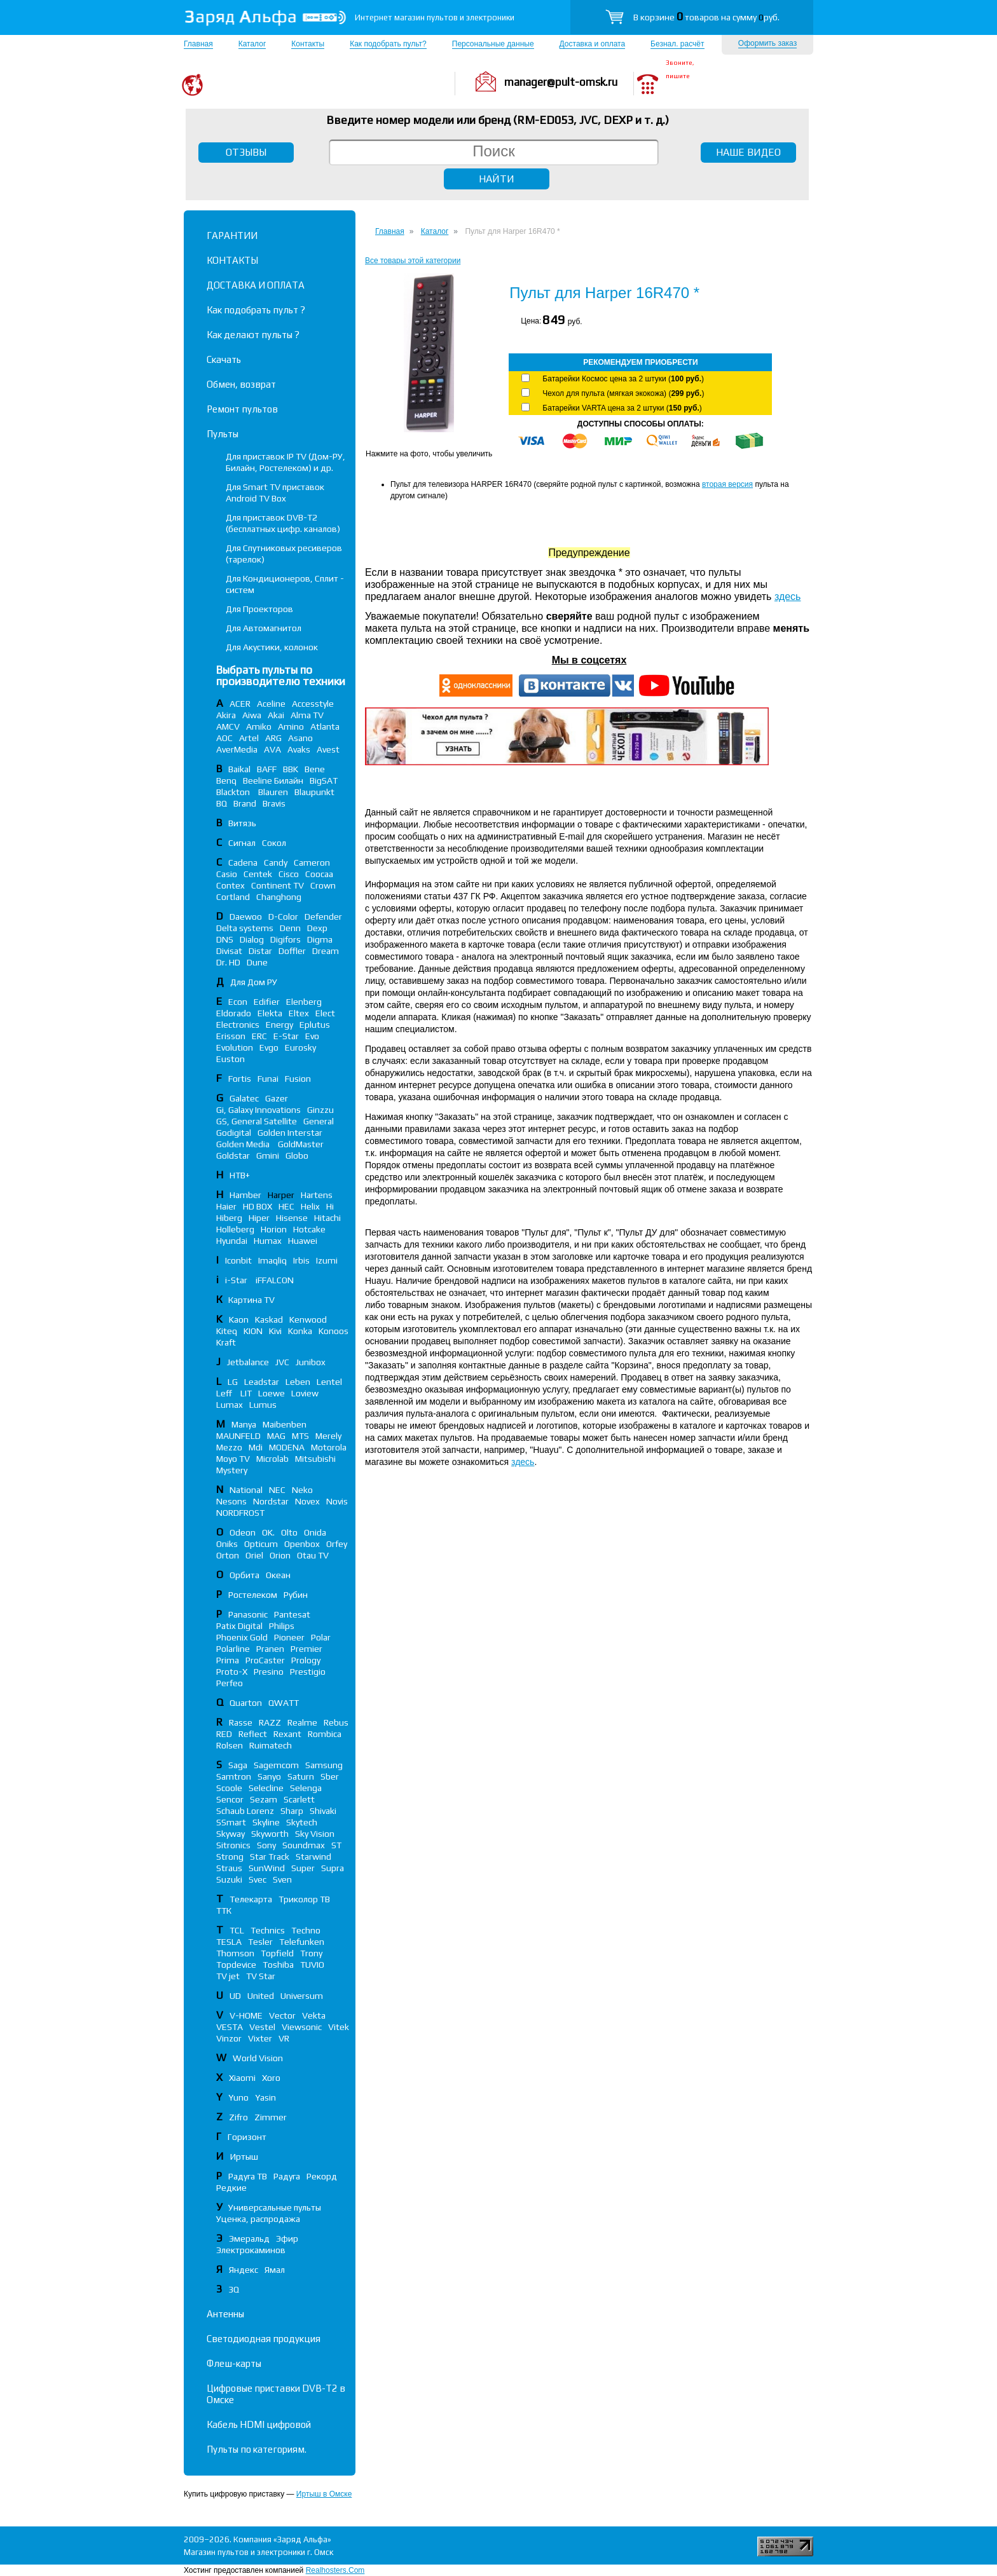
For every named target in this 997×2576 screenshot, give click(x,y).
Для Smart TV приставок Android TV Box (275, 492)
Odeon (243, 1532)
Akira (226, 715)
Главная (198, 43)
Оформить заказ (767, 43)
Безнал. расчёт (677, 43)
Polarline (233, 1649)
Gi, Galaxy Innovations (258, 1110)
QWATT (283, 1703)
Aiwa (251, 715)
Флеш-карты (234, 2363)
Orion (280, 1555)
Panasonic (248, 1614)
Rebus (336, 1722)
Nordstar (271, 1501)
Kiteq (226, 1331)
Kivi (275, 1331)
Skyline (266, 1822)
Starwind (313, 1856)
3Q (233, 2289)
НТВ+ (240, 1175)
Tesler (260, 1942)
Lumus (263, 1405)
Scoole (229, 1788)
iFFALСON (275, 1280)
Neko (302, 1490)
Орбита (244, 1575)
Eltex (299, 1013)
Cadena (243, 862)
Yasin (265, 2097)
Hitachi (327, 1218)
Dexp (317, 928)
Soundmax (303, 1845)
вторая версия (727, 484)
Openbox (302, 1544)
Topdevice (236, 1964)
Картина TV (252, 1300)
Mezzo (229, 1447)
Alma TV (307, 715)
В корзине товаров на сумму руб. (706, 17)
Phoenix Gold (242, 1637)
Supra (332, 1868)
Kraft (226, 1342)
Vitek (338, 2027)
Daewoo (246, 916)
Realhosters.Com (335, 2570)
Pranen (270, 1649)
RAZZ (270, 1722)
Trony (311, 1953)
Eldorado (233, 1013)
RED (224, 1734)
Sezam (263, 1799)
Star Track (269, 1856)
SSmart (231, 1822)
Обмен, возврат (241, 384)
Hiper (259, 1218)
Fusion (298, 1078)
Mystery (231, 1470)
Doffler (292, 951)
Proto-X (231, 1671)
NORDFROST (240, 1513)
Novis (337, 1501)
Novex (307, 1501)
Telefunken (301, 1942)
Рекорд (321, 2176)
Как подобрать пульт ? (256, 309)
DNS (224, 939)
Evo (312, 1036)
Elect (325, 1013)
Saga (237, 1765)
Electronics (237, 1024)
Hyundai (231, 1241)
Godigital (233, 1133)
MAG (276, 1436)
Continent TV (277, 885)
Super (303, 1868)
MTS (300, 1436)
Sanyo (269, 1776)
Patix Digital (239, 1626)
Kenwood (308, 1319)
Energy (279, 1024)
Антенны (225, 2313)
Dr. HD (228, 962)
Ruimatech (270, 1745)
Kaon (239, 1319)
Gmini (267, 1155)
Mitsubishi (315, 1459)
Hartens (317, 1195)
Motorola (329, 1447)
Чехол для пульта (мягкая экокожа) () (623, 393)
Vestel (262, 2027)
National (246, 1490)
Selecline (266, 1788)
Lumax (229, 1405)
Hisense (292, 1218)
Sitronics (233, 1845)
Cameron (312, 862)
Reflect (252, 1734)
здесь (787, 596)
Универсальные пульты (274, 2207)
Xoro (271, 2078)
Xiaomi (242, 2078)
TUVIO (312, 1964)
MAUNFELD (238, 1436)
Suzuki (229, 1879)
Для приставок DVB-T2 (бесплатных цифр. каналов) (283, 523)
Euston (230, 1059)
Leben (297, 1382)
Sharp (291, 1811)
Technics (268, 1930)
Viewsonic (302, 2027)
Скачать (224, 359)
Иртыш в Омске (324, 2494)
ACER (240, 704)
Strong (230, 1856)
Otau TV (313, 1555)
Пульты (222, 433)
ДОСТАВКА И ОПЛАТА (256, 285)
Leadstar (261, 1382)
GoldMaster (301, 1144)
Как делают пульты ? (253, 334)
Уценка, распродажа (258, 2219)
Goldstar (233, 1155)
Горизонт (247, 2137)
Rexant (287, 1734)
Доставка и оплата (593, 43)
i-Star (237, 1280)
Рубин (296, 1595)
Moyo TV (233, 1459)
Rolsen (229, 1745)
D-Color (283, 916)
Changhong (278, 897)
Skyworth (270, 1834)
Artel (249, 738)
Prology (305, 1660)
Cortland (233, 897)
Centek (258, 874)
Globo (296, 1155)
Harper (281, 1195)
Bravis (274, 803)
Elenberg (304, 1002)
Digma (320, 939)
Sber (329, 1776)
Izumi (327, 1260)
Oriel (254, 1555)
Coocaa (319, 874)
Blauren (273, 792)
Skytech (301, 1822)
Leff (225, 1393)
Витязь (242, 823)
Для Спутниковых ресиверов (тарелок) (284, 553)
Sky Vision (314, 1834)
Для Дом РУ (253, 982)
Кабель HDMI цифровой (259, 2424)
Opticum (261, 1544)
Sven (282, 1879)
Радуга (286, 2176)
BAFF (267, 769)
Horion (274, 1229)
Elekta (270, 1013)
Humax (268, 1241)
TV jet (228, 1976)
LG (233, 1382)
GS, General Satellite (256, 1121)
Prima (227, 1660)
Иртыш (244, 2156)
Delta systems (244, 928)
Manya (243, 1424)
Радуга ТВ (247, 2176)
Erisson (230, 1036)
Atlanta (325, 726)
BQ (221, 803)
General (318, 1121)
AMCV (228, 726)
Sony (266, 1845)
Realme (302, 1722)
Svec (257, 1879)
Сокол (274, 843)
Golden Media (244, 1144)
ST (336, 1845)
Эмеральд (249, 2238)
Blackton (234, 792)
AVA (272, 749)
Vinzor (229, 2038)
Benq (226, 780)
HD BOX (257, 1206)
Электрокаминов (250, 2250)
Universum (301, 1996)
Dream (325, 951)
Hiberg (229, 1218)
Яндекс (243, 2270)
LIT (246, 1393)
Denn (290, 928)
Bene (315, 769)
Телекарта (251, 1899)
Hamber (245, 1195)
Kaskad (269, 1319)
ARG (273, 738)
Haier (226, 1206)
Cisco (288, 874)
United (260, 1996)
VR (283, 2038)
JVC (282, 1362)
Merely (328, 1436)
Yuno (238, 2097)
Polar (321, 1637)
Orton (227, 1555)
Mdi (256, 1447)
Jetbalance (248, 1362)
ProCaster (265, 1660)
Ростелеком (252, 1595)
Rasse (240, 1722)
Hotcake (309, 1229)
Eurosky (300, 1047)
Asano (300, 738)
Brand (244, 803)
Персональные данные (493, 43)
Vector (282, 2015)
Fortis (239, 1078)
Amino (291, 726)
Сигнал (242, 843)
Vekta (314, 2015)
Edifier (267, 1002)
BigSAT (324, 780)
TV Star (260, 1976)
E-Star (286, 1036)
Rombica (324, 1734)
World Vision (258, 2058)
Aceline (271, 704)
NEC (277, 1490)
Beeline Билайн (273, 780)
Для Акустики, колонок (272, 647)
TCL (237, 1930)
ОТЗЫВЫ (246, 152)
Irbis (301, 1260)
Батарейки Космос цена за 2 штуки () (623, 378)
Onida (315, 1532)
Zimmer (270, 2117)
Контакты (307, 43)
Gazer (276, 1098)
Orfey (336, 1544)
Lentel (329, 1382)
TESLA (229, 1942)
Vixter (260, 2038)
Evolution (234, 1047)
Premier (306, 1649)
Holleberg (235, 1229)
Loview (305, 1393)
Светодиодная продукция (263, 2338)
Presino (269, 1671)
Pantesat (292, 1614)
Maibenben (284, 1424)
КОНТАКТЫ (232, 260)
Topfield (277, 1953)
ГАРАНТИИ (232, 235)
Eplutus (314, 1024)
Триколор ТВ (304, 1899)
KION (253, 1331)
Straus (229, 1868)
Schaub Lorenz (245, 1811)
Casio (226, 874)
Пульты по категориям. (256, 2449)
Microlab (272, 1459)
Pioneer (289, 1637)
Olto (289, 1532)
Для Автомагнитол (263, 628)
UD (235, 1996)
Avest (328, 749)
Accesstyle (313, 704)
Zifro (238, 2117)
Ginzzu (320, 1110)
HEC (286, 1206)
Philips (281, 1626)
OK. (268, 1532)
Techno (305, 1930)
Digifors (285, 939)
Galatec (244, 1098)
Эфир (287, 2238)
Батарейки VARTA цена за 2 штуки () (621, 408)
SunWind (267, 1868)
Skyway (230, 1834)
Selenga (306, 1788)
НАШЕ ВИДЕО (748, 152)
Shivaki (323, 1811)
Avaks (298, 749)
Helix (310, 1206)
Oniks (227, 1544)
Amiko (259, 726)
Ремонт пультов (242, 409)
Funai (268, 1078)
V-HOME (246, 2015)
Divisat (229, 951)
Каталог (252, 43)
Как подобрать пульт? (388, 43)
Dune (257, 962)
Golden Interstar (290, 1133)
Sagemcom (276, 1765)
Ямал (275, 2270)
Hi (330, 1206)
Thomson (235, 1953)
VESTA (229, 2027)
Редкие (231, 2188)
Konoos (333, 1331)
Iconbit (238, 1260)
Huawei (302, 1241)
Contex (230, 885)
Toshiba (278, 1964)
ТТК (223, 1910)
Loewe (271, 1393)
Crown (323, 885)
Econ (237, 1002)
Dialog (252, 939)
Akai (276, 715)
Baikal (239, 769)
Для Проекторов (259, 609)
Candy (275, 862)
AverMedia (237, 749)
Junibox (311, 1362)
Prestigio (308, 1671)
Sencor (230, 1799)
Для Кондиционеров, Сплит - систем (285, 584)
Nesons (231, 1501)
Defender (323, 916)
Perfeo (229, 1683)
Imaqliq (272, 1260)
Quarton (246, 1703)
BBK (290, 769)
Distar (260, 951)
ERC (259, 1036)
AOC (224, 738)
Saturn (300, 1776)
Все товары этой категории (412, 260)
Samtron (233, 1776)
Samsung (324, 1765)
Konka (300, 1331)
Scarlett (299, 1799)
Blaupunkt (314, 792)
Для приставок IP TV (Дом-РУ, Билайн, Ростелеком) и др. (285, 462)
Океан (278, 1575)
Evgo (268, 1047)
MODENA (287, 1447)
